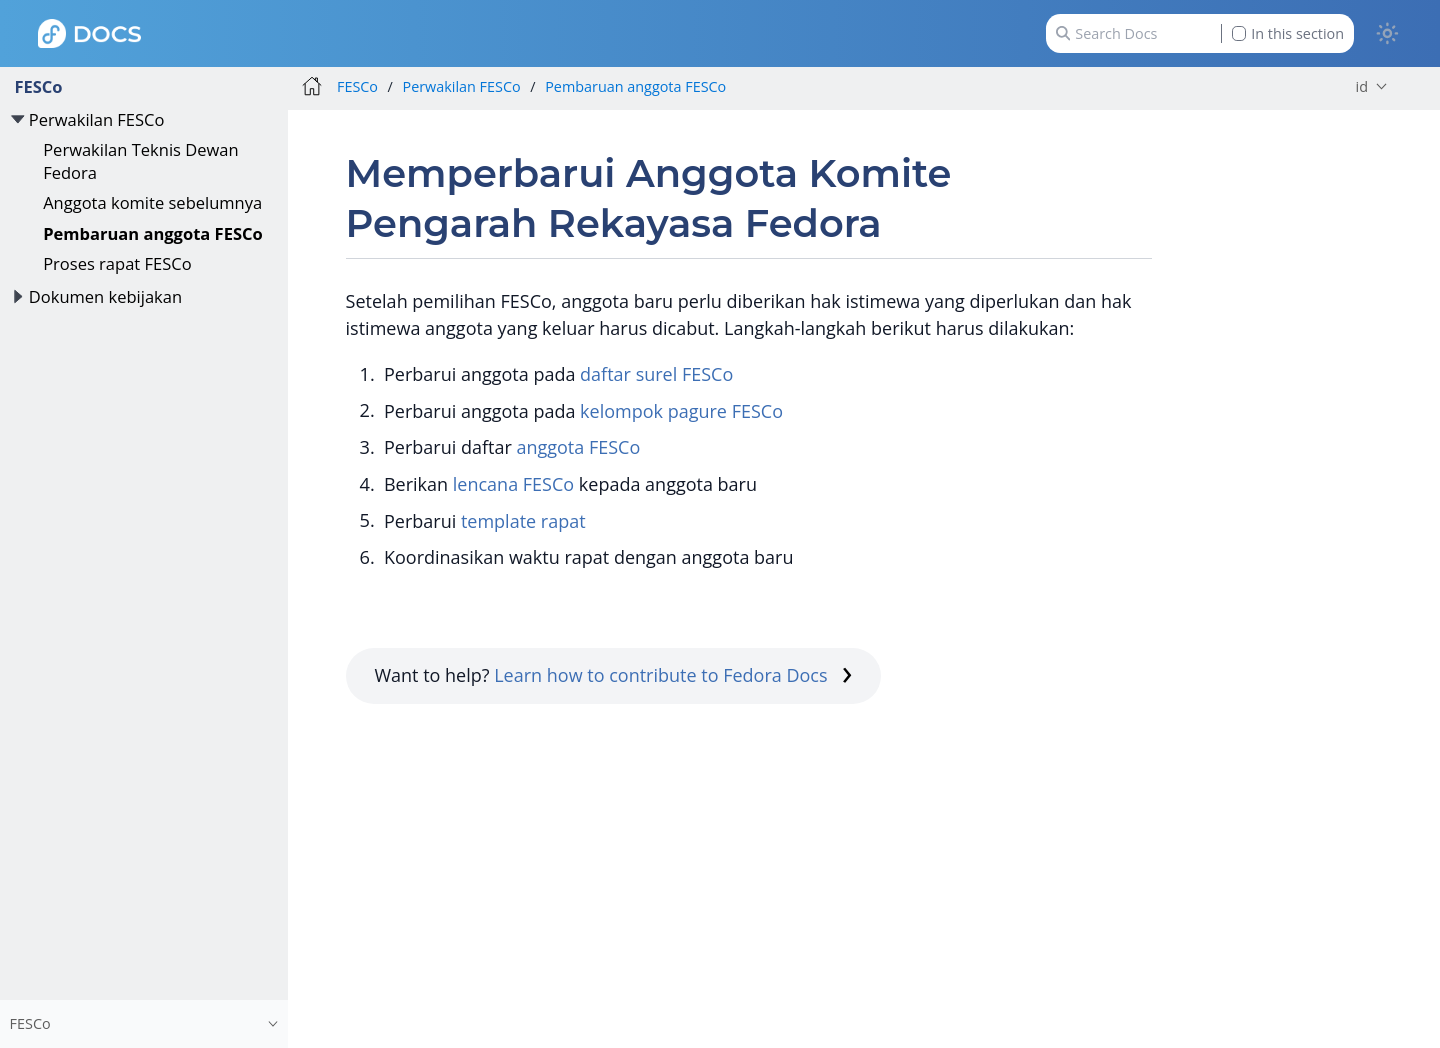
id (1362, 86)
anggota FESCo (578, 447)
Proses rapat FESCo (117, 263)
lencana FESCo (513, 484)
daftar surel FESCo (656, 374)
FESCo (38, 86)
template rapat (523, 521)
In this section (1288, 33)
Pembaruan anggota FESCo (153, 233)
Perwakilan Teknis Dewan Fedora (140, 160)
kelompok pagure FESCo (681, 411)
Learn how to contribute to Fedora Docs (673, 675)
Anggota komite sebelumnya (152, 202)
